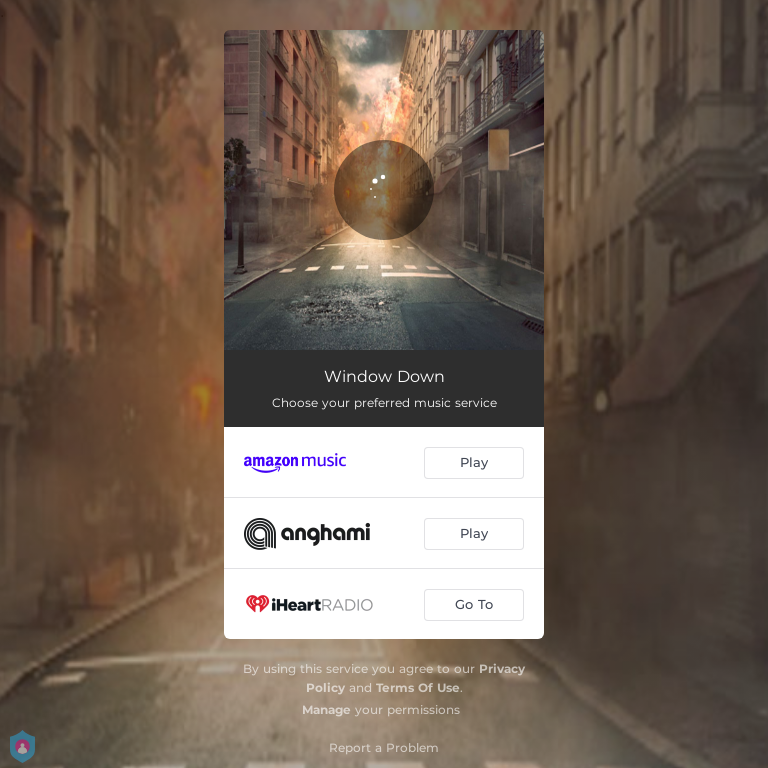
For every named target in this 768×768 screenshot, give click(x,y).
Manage (326, 709)
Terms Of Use (418, 687)
